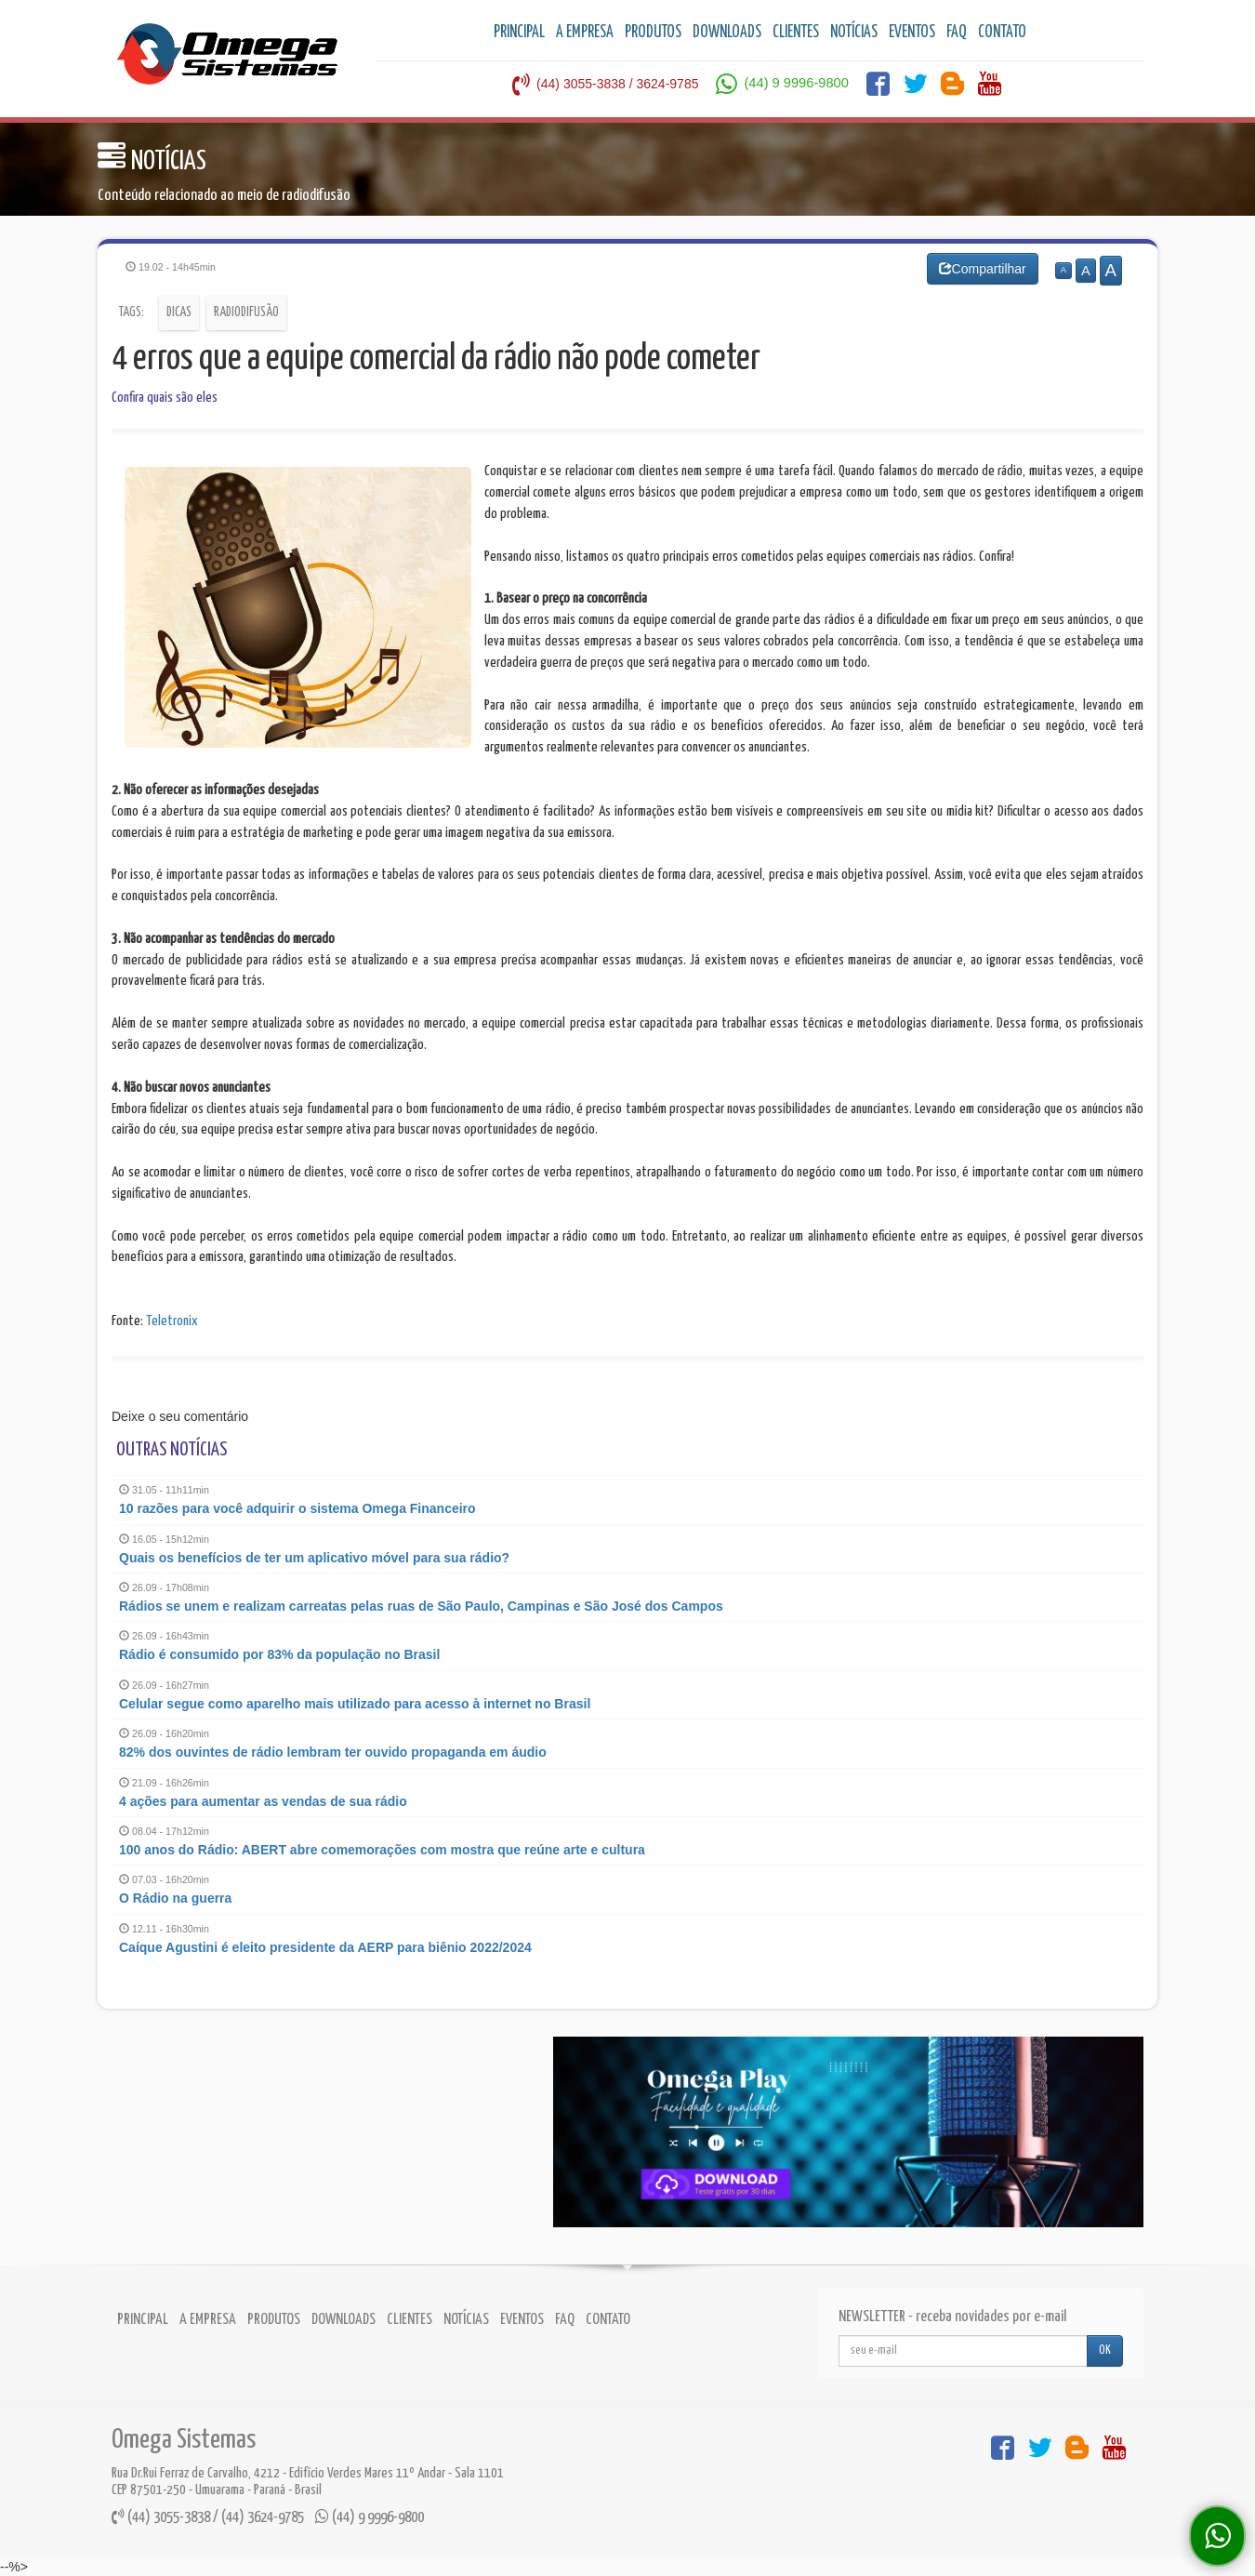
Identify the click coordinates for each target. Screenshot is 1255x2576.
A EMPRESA (585, 32)
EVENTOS (912, 32)
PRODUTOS (653, 32)
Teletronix (172, 1321)
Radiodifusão (246, 312)
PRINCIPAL (519, 32)
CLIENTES (796, 32)
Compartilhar (982, 268)
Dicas (179, 312)
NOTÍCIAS (854, 32)
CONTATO (1002, 32)
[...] (963, 2351)
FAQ (956, 32)
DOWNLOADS (727, 32)
